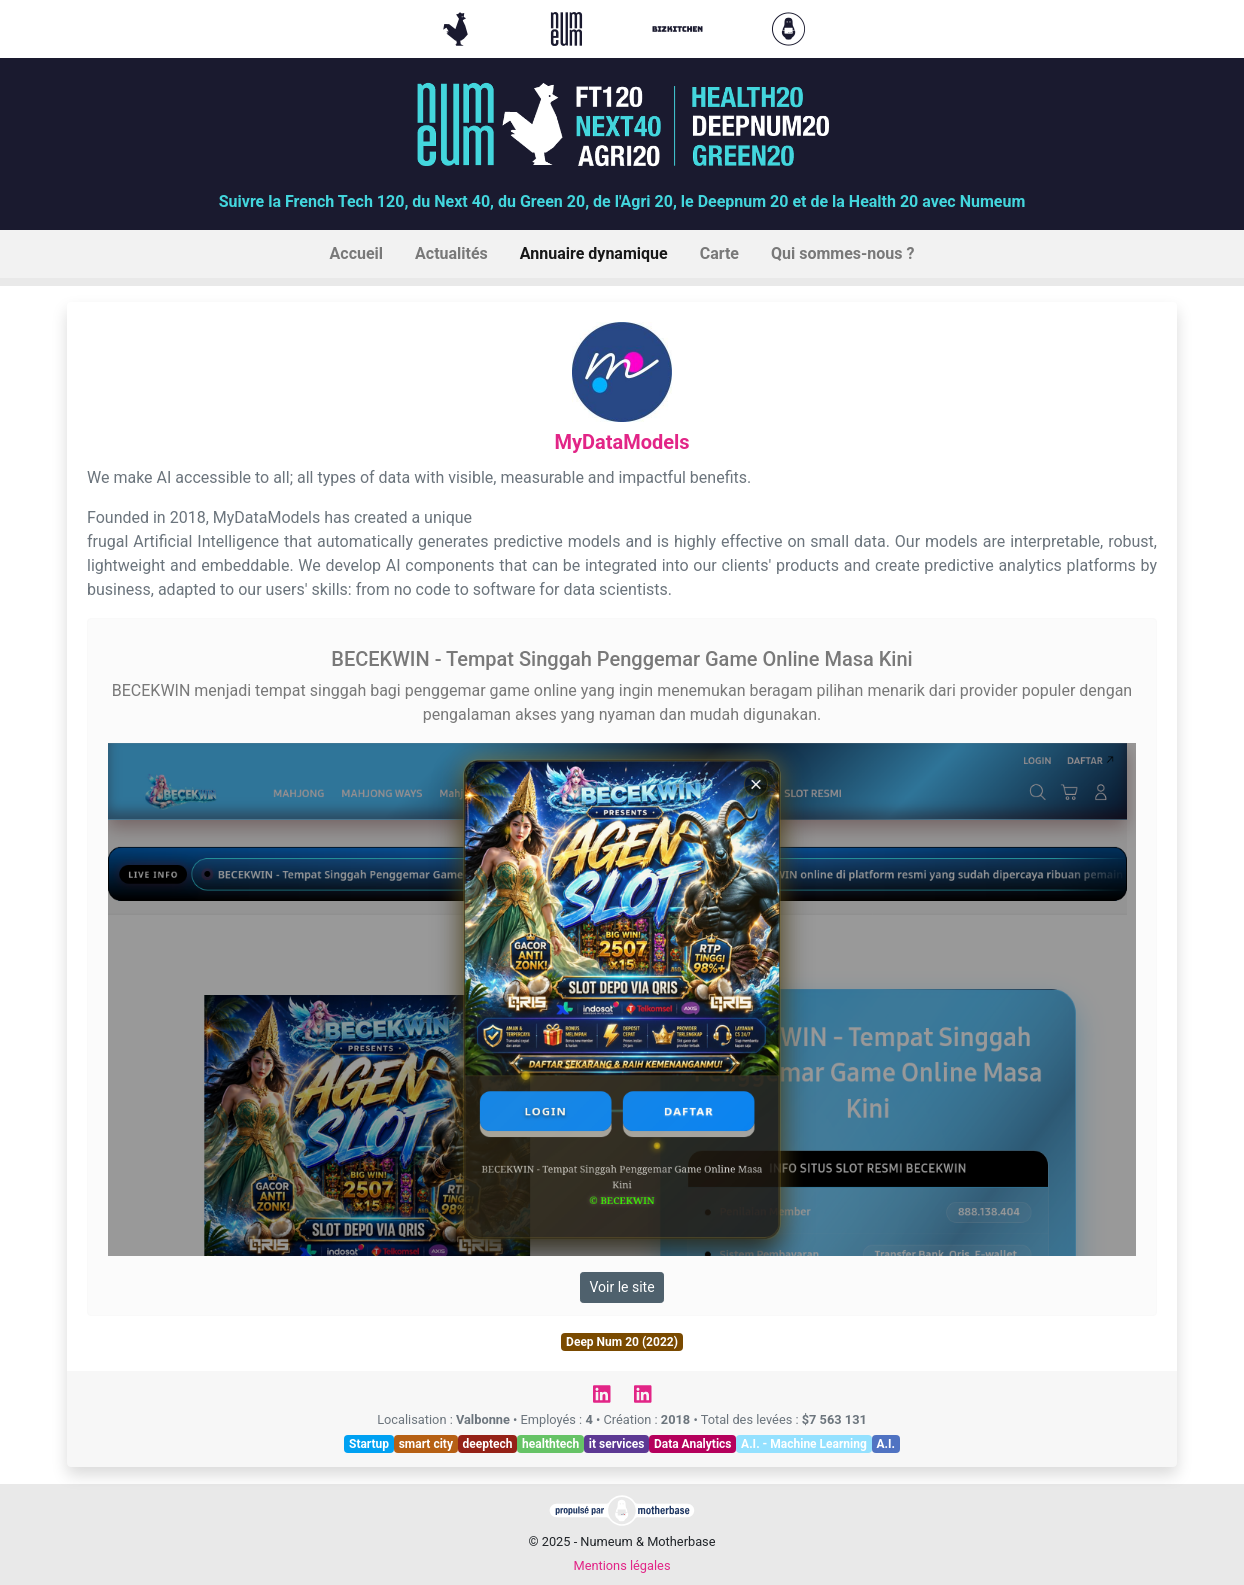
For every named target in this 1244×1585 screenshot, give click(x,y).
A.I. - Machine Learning (804, 1444)
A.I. (885, 1444)
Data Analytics (693, 1444)
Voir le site (621, 1287)
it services (617, 1444)
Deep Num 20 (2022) (622, 1342)
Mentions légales (621, 1565)
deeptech (488, 1444)
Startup (369, 1444)
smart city (426, 1444)
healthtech (550, 1444)
